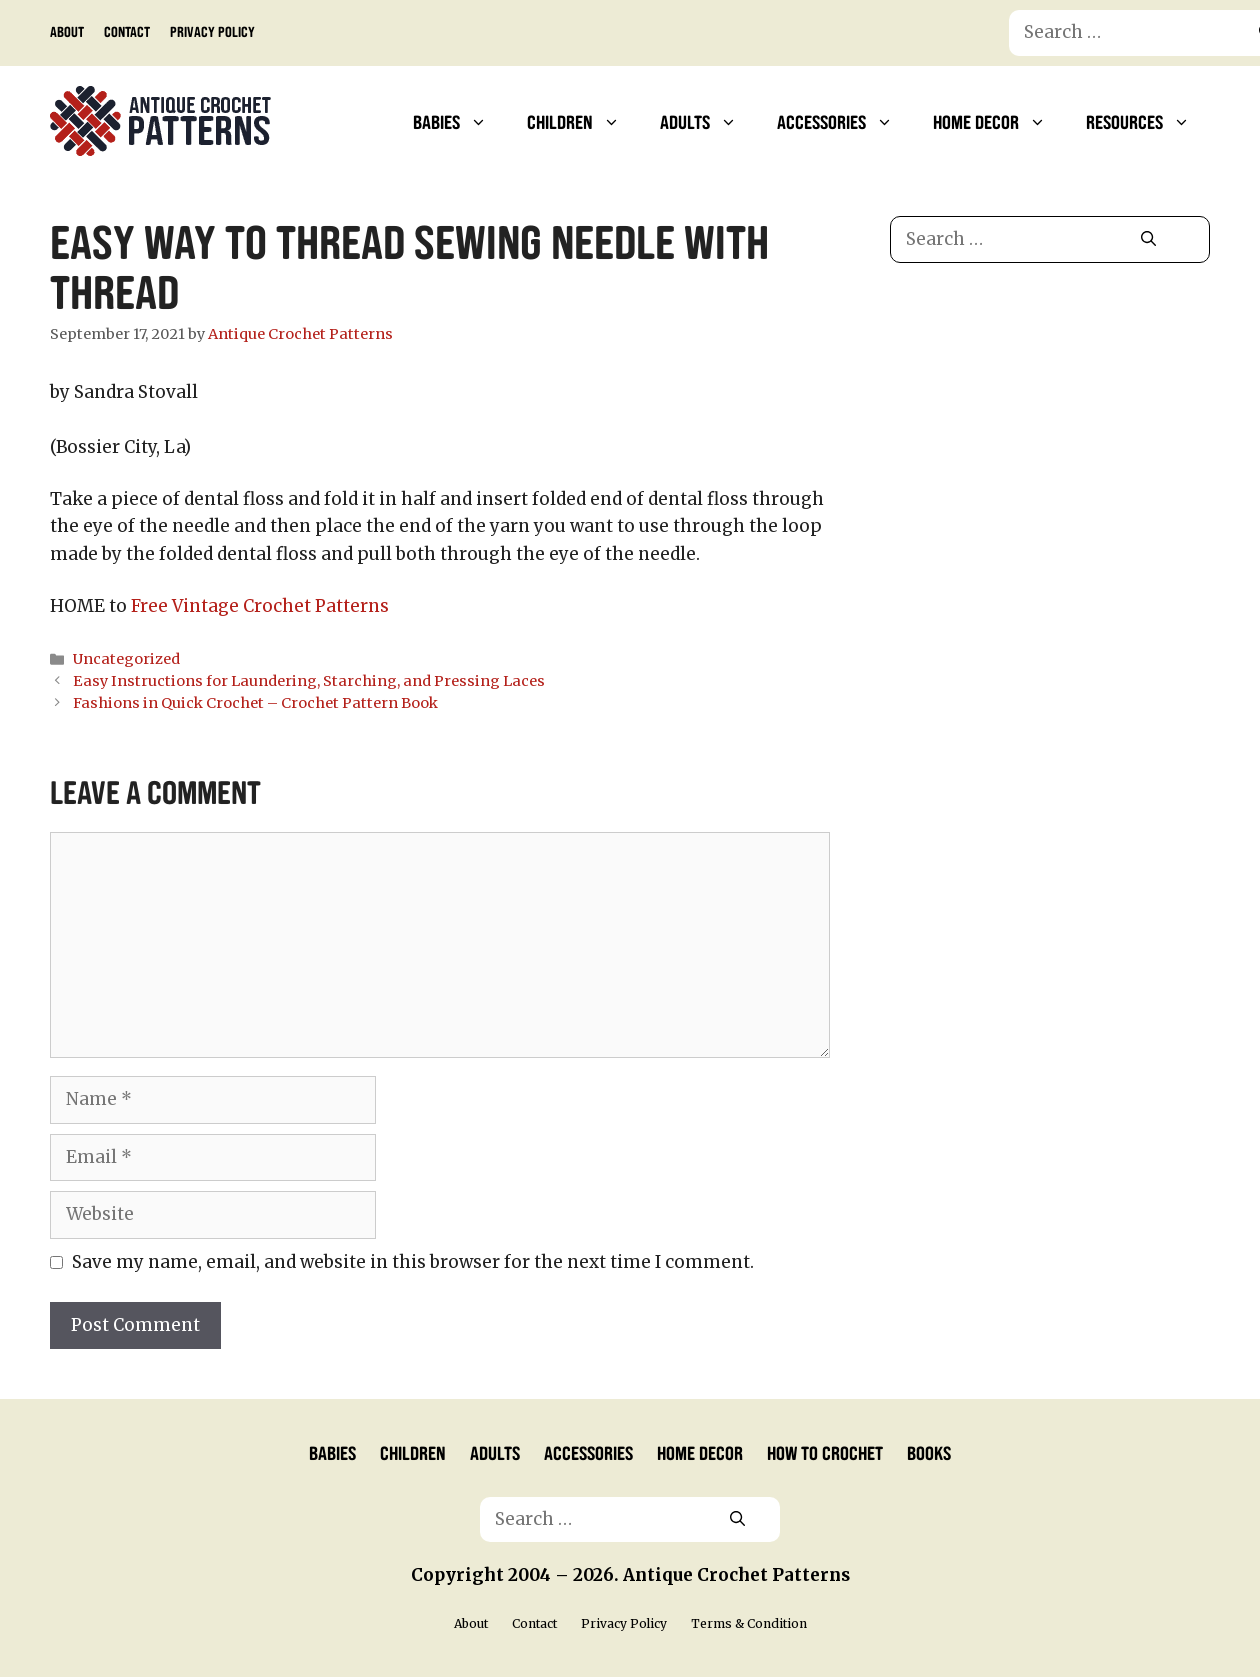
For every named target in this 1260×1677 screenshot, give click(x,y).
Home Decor (999, 121)
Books (929, 1452)
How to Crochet (825, 1452)
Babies (460, 121)
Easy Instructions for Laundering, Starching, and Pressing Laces (309, 681)
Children (583, 121)
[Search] (1148, 240)
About (67, 31)
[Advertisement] (1049, 448)
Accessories (845, 121)
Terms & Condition (749, 1623)
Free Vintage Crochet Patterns (260, 606)
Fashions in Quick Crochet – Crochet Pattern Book (255, 703)
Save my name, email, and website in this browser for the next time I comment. (413, 1262)
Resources (1148, 121)
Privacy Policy (212, 31)
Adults (708, 121)
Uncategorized (126, 659)
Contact (127, 31)
